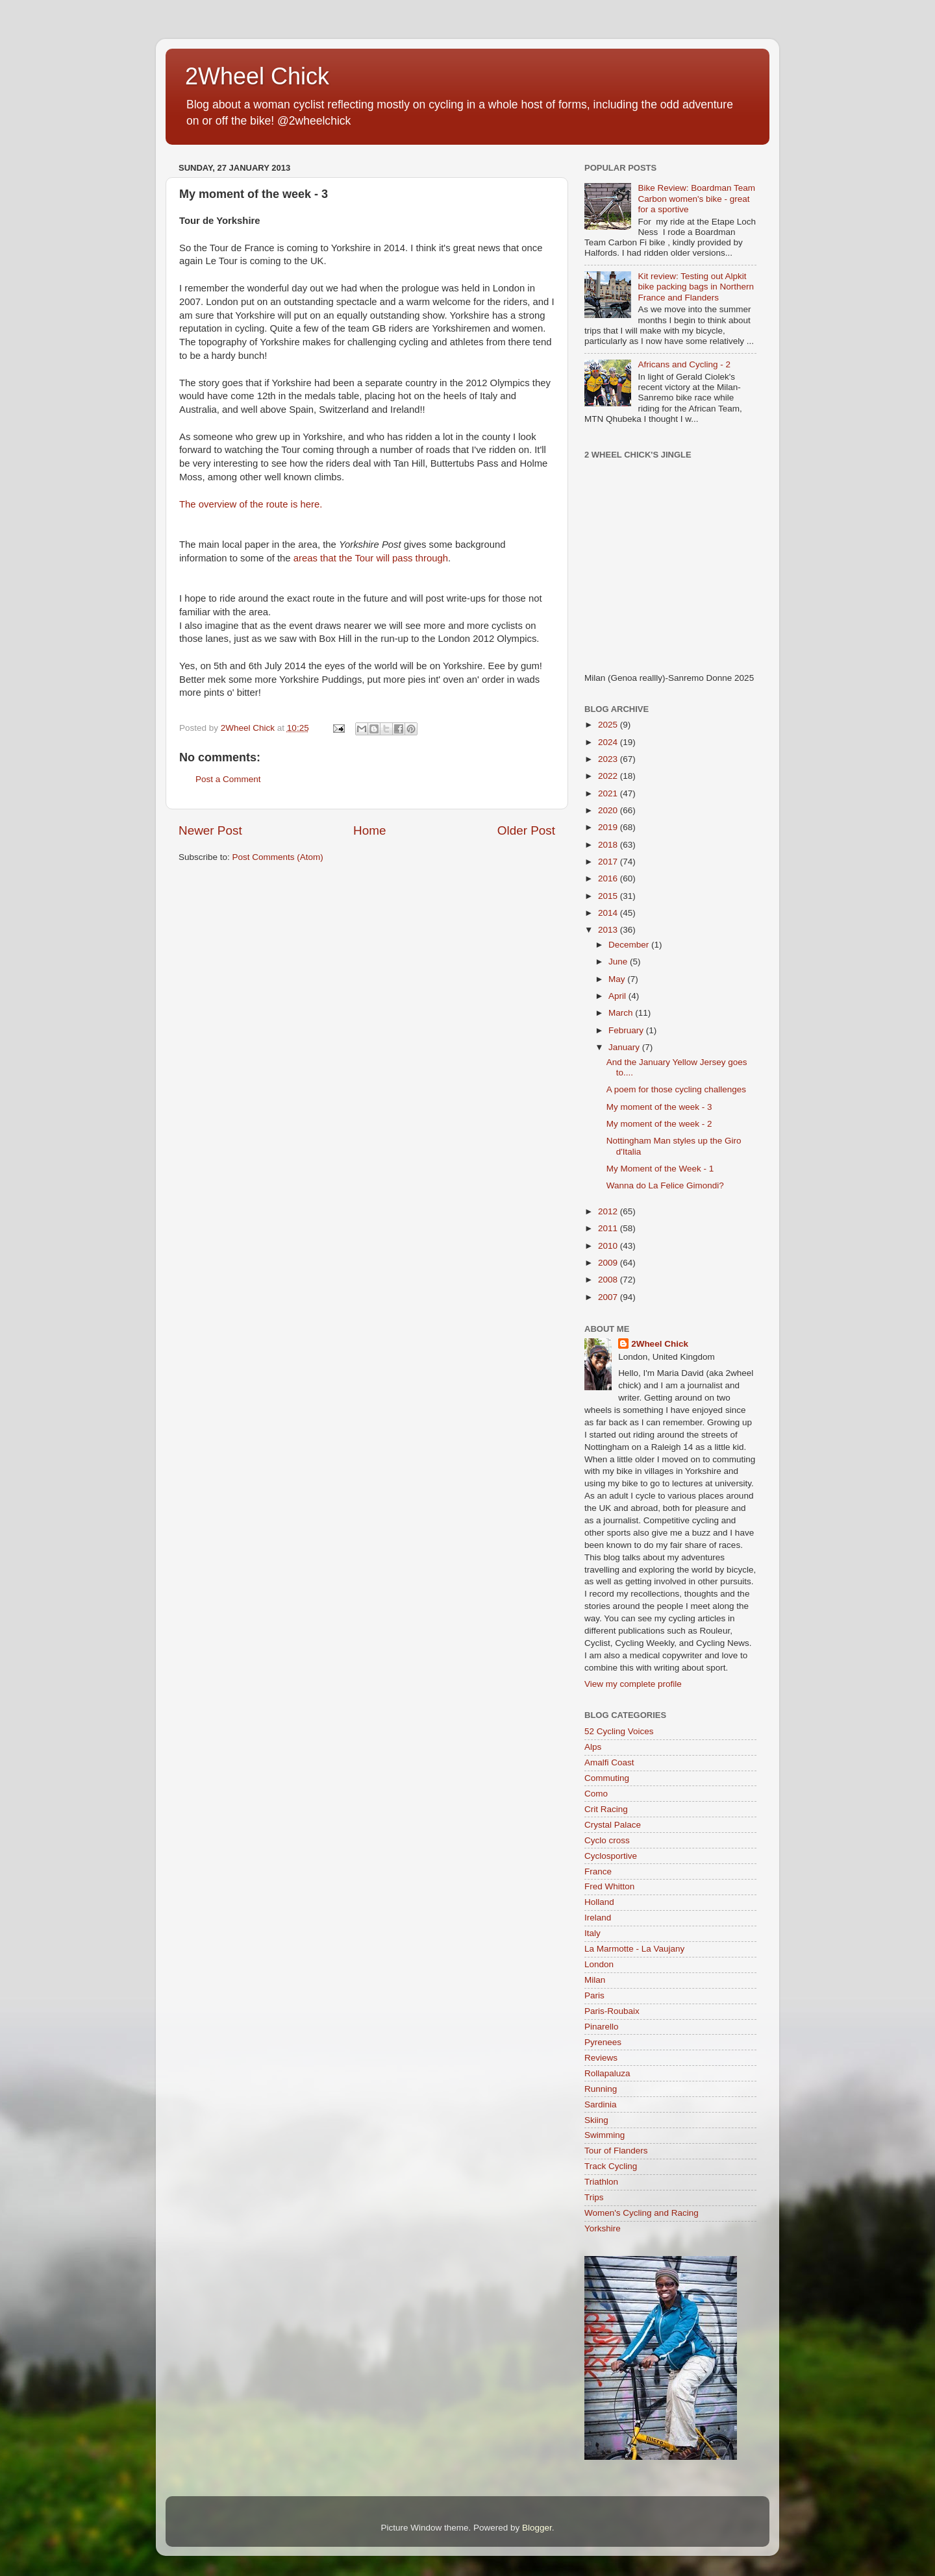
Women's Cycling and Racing (641, 2213)
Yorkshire (602, 2228)
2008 (609, 1279)
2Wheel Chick (257, 76)
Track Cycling (610, 2166)
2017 (609, 861)
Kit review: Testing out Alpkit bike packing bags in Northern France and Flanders (696, 286)
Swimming (604, 2135)
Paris (594, 1995)
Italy (592, 1933)
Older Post (526, 830)
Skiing (596, 2120)
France (598, 1871)
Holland (599, 1902)
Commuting (606, 1778)
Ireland (597, 1917)
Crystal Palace (612, 1825)
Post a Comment (228, 779)
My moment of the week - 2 (659, 1124)
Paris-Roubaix (612, 2011)
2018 (609, 845)
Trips (594, 2197)
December (629, 945)
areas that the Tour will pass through (370, 558)
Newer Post (210, 830)
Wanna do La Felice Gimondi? (665, 1185)
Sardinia (600, 2104)
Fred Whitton (609, 1886)
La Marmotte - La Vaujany (634, 1949)
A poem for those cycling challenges (676, 1089)
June (619, 961)
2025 (609, 725)
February (627, 1030)
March (621, 1013)
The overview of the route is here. (250, 504)
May (617, 979)
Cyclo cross (607, 1840)
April (618, 996)
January (625, 1047)
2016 (609, 878)
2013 (609, 930)
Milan (594, 1980)
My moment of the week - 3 (659, 1107)
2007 (609, 1297)
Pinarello (601, 2026)
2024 (609, 742)
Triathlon (601, 2182)
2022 (609, 776)
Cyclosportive (610, 1856)
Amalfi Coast (609, 1762)
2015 (609, 896)
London (599, 1964)
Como (596, 1793)
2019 (609, 827)
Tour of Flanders (616, 2150)
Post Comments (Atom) (277, 857)
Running (600, 2089)
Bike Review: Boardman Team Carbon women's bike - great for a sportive (696, 198)
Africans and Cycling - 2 (684, 364)
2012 (609, 1211)
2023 (609, 759)
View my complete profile (633, 1684)
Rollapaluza (607, 2073)
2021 (609, 793)
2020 (609, 810)
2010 (609, 1246)
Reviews (600, 2058)
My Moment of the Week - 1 (660, 1168)
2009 (609, 1263)
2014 (609, 913)
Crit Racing (606, 1809)
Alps (592, 1747)
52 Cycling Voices (619, 1731)
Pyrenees (602, 2042)
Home (369, 830)
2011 (609, 1228)
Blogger (537, 2528)
